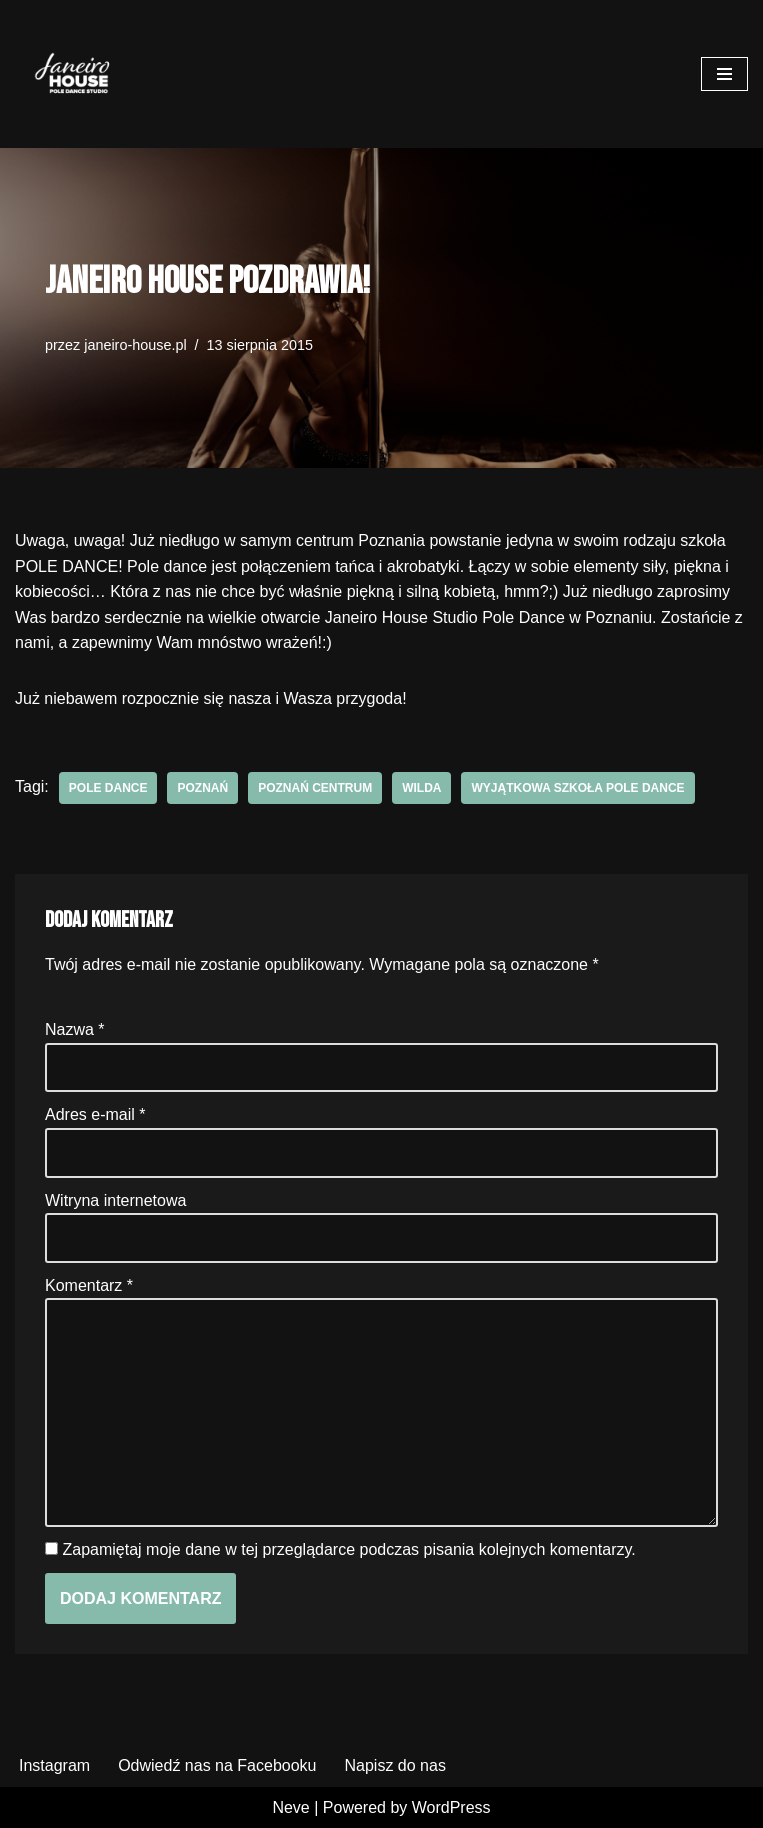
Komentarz (89, 1285)
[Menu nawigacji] (724, 74)
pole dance (108, 788)
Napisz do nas (394, 1765)
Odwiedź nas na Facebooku (217, 1765)
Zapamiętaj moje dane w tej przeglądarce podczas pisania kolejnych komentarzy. (348, 1549)
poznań (202, 788)
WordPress (451, 1807)
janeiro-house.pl (135, 345)
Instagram (54, 1765)
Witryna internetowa (115, 1200)
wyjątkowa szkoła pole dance (577, 788)
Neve (290, 1807)
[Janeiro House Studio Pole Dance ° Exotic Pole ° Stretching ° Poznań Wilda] (75, 74)
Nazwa (75, 1029)
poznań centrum (315, 788)
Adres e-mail (95, 1114)
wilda (421, 788)
